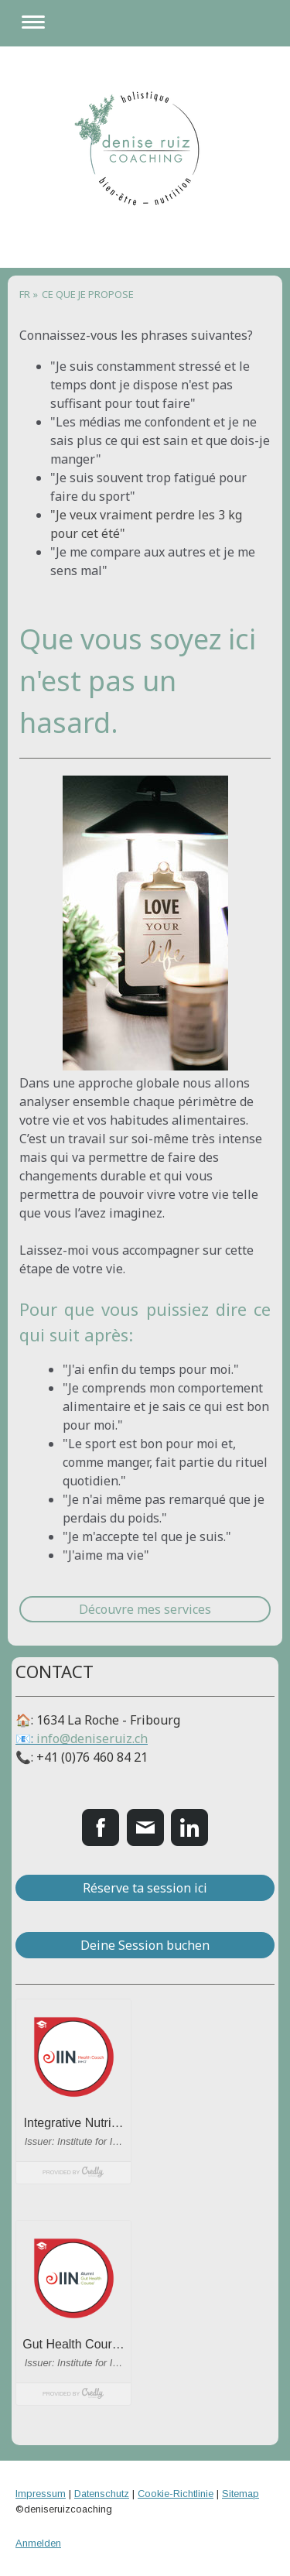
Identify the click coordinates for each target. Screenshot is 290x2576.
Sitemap (240, 2493)
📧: (81, 1738)
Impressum (40, 2493)
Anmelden (38, 2543)
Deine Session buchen (145, 1945)
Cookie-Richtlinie (175, 2493)
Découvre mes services (145, 1609)
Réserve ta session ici (145, 1887)
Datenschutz (101, 2493)
